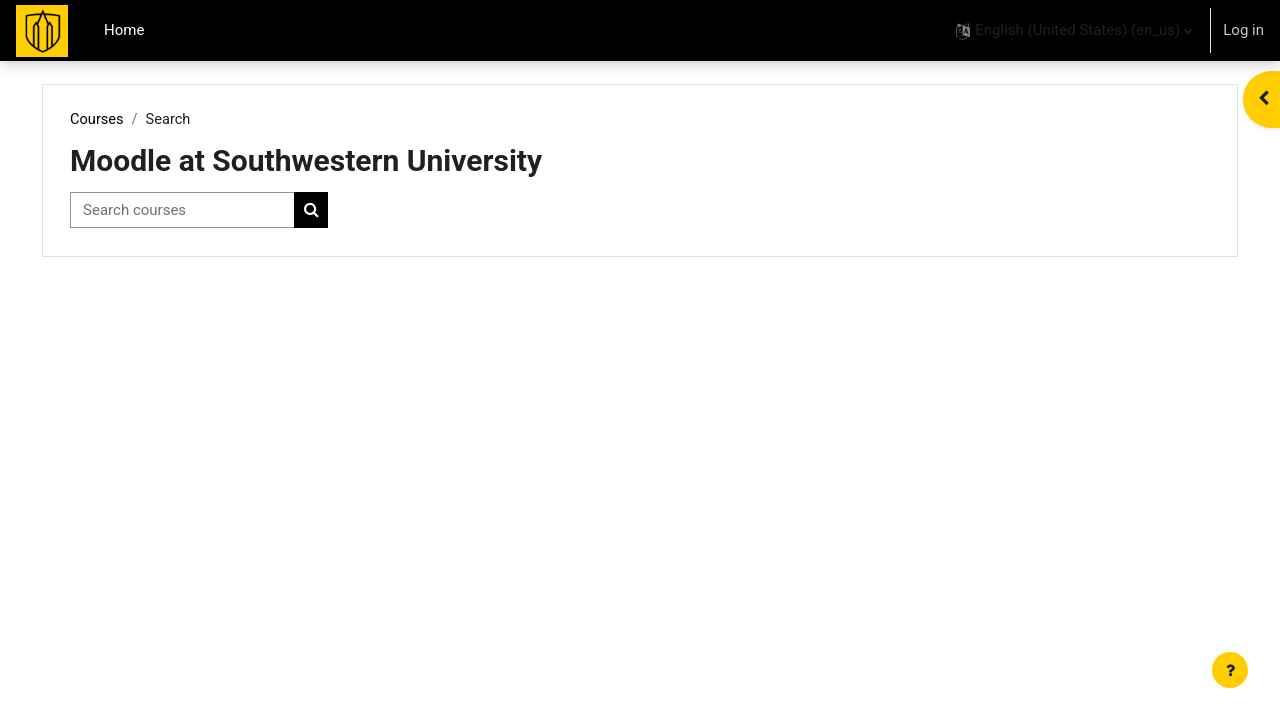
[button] (1074, 30)
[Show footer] (1230, 670)
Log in (1243, 30)
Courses (133, 120)
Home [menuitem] (124, 30)
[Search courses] (218, 211)
